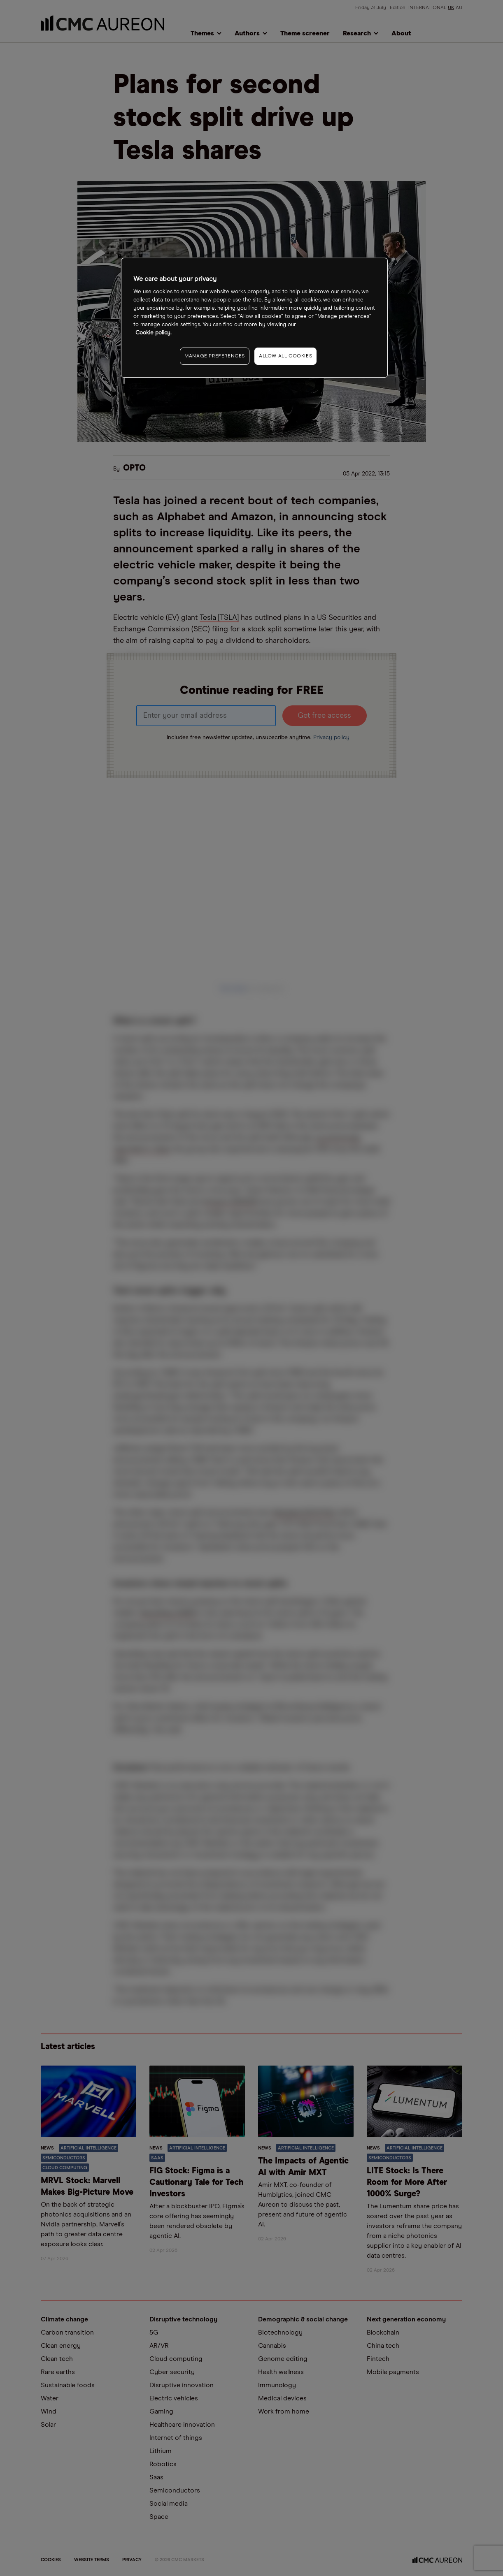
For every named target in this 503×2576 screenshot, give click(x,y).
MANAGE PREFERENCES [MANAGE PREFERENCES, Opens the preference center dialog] (214, 356)
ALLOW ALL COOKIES (285, 356)
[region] (254, 317)
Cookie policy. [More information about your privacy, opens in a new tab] (153, 333)
